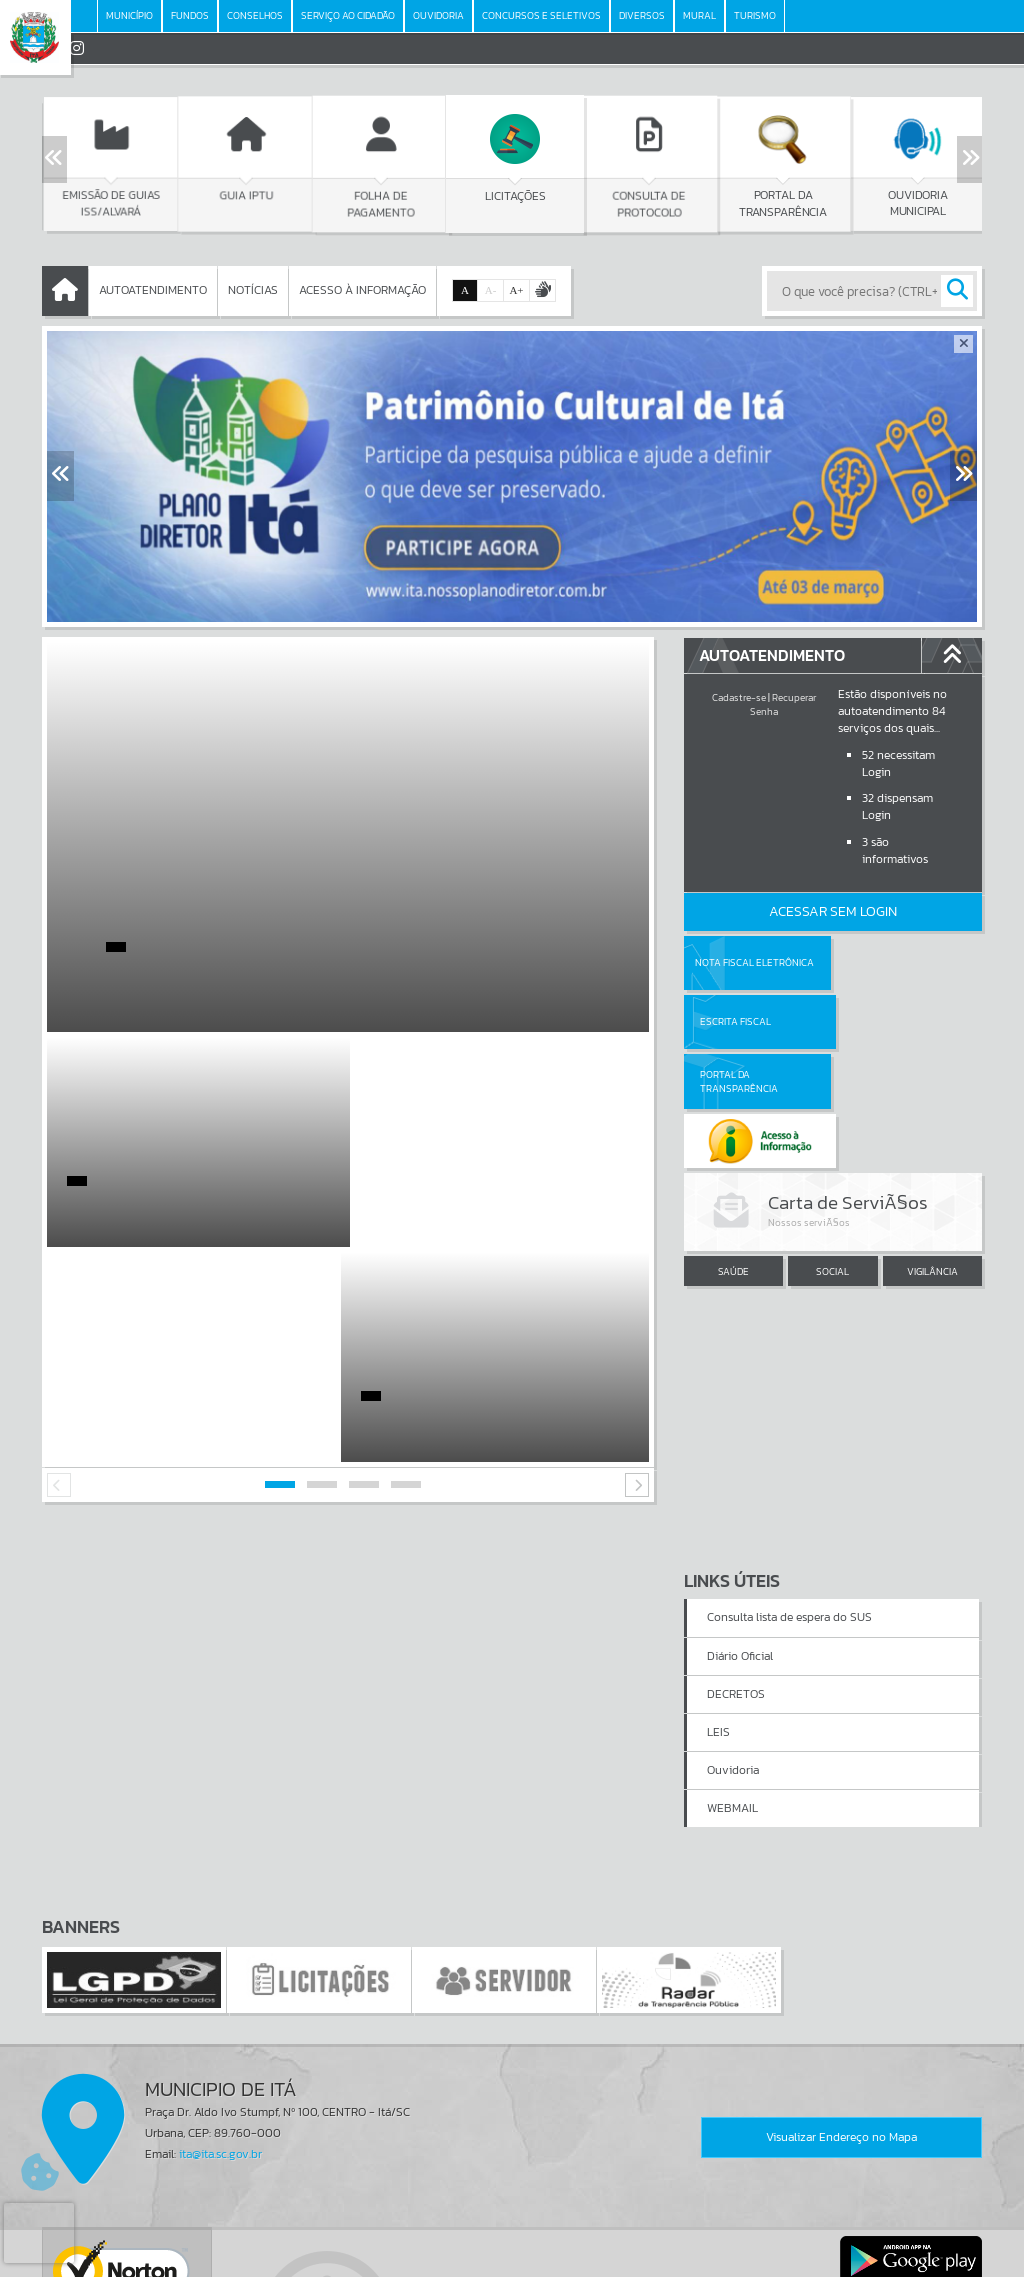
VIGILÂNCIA (932, 1153)
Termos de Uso (512, 2241)
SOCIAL (832, 1153)
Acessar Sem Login (833, 911)
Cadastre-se (739, 697)
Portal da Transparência (739, 1021)
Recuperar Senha (783, 704)
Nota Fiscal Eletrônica (754, 962)
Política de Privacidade (512, 2256)
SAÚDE (733, 1153)
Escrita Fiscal (884, 962)
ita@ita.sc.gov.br (220, 1939)
